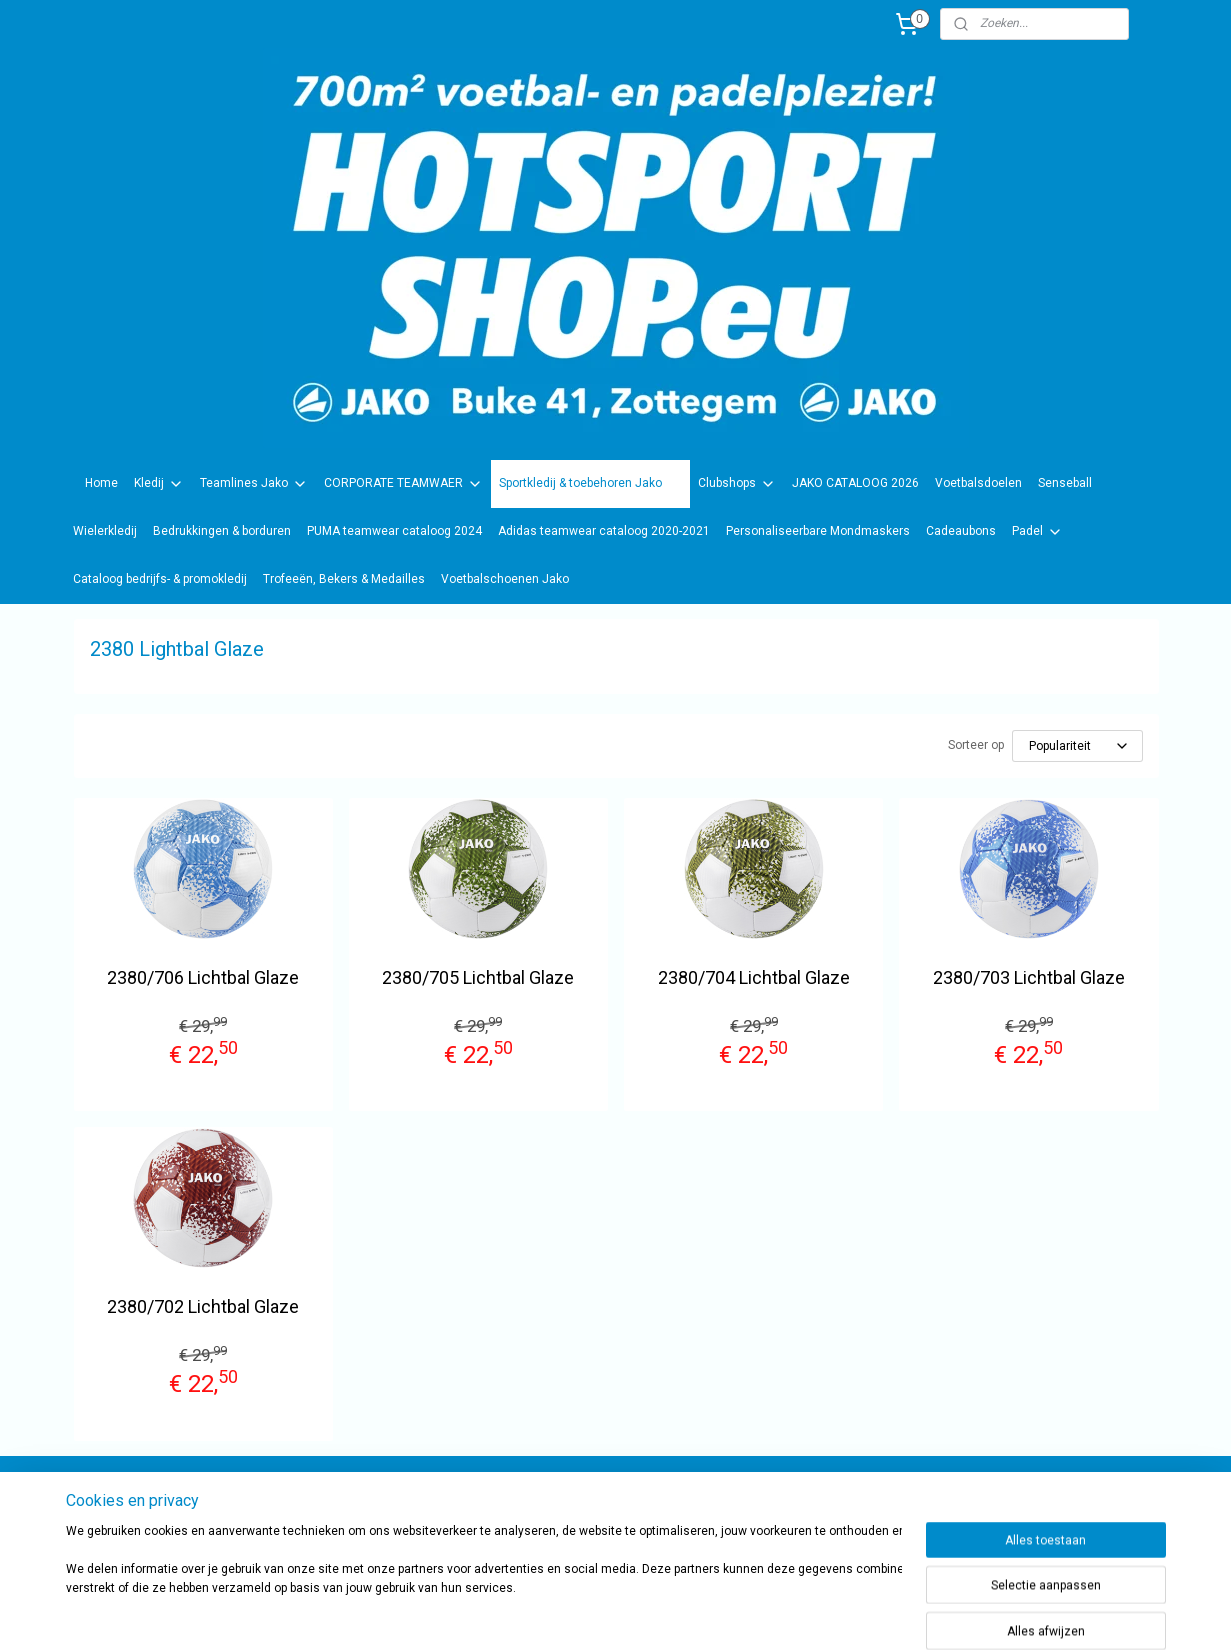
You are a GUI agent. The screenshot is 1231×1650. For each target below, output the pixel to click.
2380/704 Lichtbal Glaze (753, 977)
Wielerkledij (105, 531)
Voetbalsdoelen (978, 483)
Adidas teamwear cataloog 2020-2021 (604, 531)
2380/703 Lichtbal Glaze (1028, 977)
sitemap (666, 1613)
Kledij (159, 484)
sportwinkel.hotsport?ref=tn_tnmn (595, 1506)
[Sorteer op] (1076, 746)
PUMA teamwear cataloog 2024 (394, 531)
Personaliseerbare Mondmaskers (818, 531)
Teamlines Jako (254, 484)
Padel (1037, 532)
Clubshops (737, 484)
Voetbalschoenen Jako (505, 579)
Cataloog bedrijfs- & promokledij (160, 579)
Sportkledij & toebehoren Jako (590, 484)
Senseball (1065, 483)
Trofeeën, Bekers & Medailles (344, 579)
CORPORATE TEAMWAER (403, 484)
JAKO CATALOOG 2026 (855, 483)
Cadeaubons (961, 531)
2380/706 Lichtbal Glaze (203, 977)
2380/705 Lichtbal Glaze (478, 977)
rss (705, 1613)
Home (101, 483)
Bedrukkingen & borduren (222, 531)
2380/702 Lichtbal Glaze (203, 1306)
